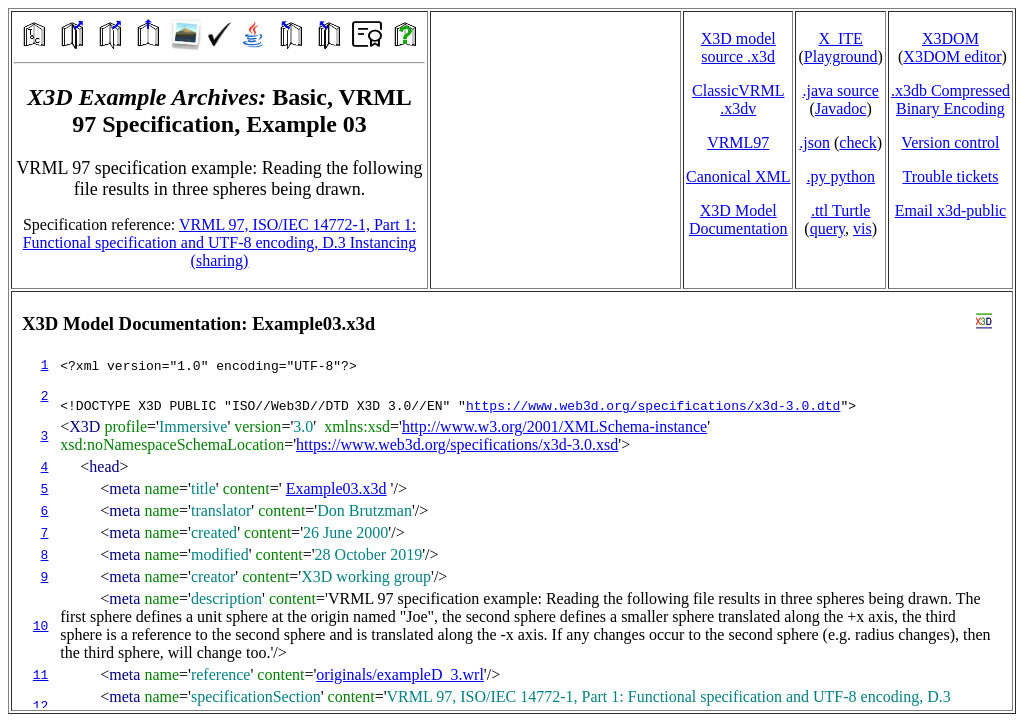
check (857, 142)
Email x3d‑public (951, 210)
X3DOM (950, 38)
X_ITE (840, 38)
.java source (840, 90)
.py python (840, 176)
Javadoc (841, 108)
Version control (950, 142)
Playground (841, 56)
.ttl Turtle (841, 210)
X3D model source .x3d (738, 47)
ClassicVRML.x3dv (738, 99)
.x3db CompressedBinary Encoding (950, 99)
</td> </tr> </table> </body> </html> (512, 501)
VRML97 (738, 142)
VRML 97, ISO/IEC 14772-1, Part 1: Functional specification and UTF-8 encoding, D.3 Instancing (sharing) (220, 242)
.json (814, 142)
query (827, 228)
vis (862, 228)
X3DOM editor (952, 56)
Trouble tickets (951, 176)
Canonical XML (738, 176)
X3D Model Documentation (738, 219)
